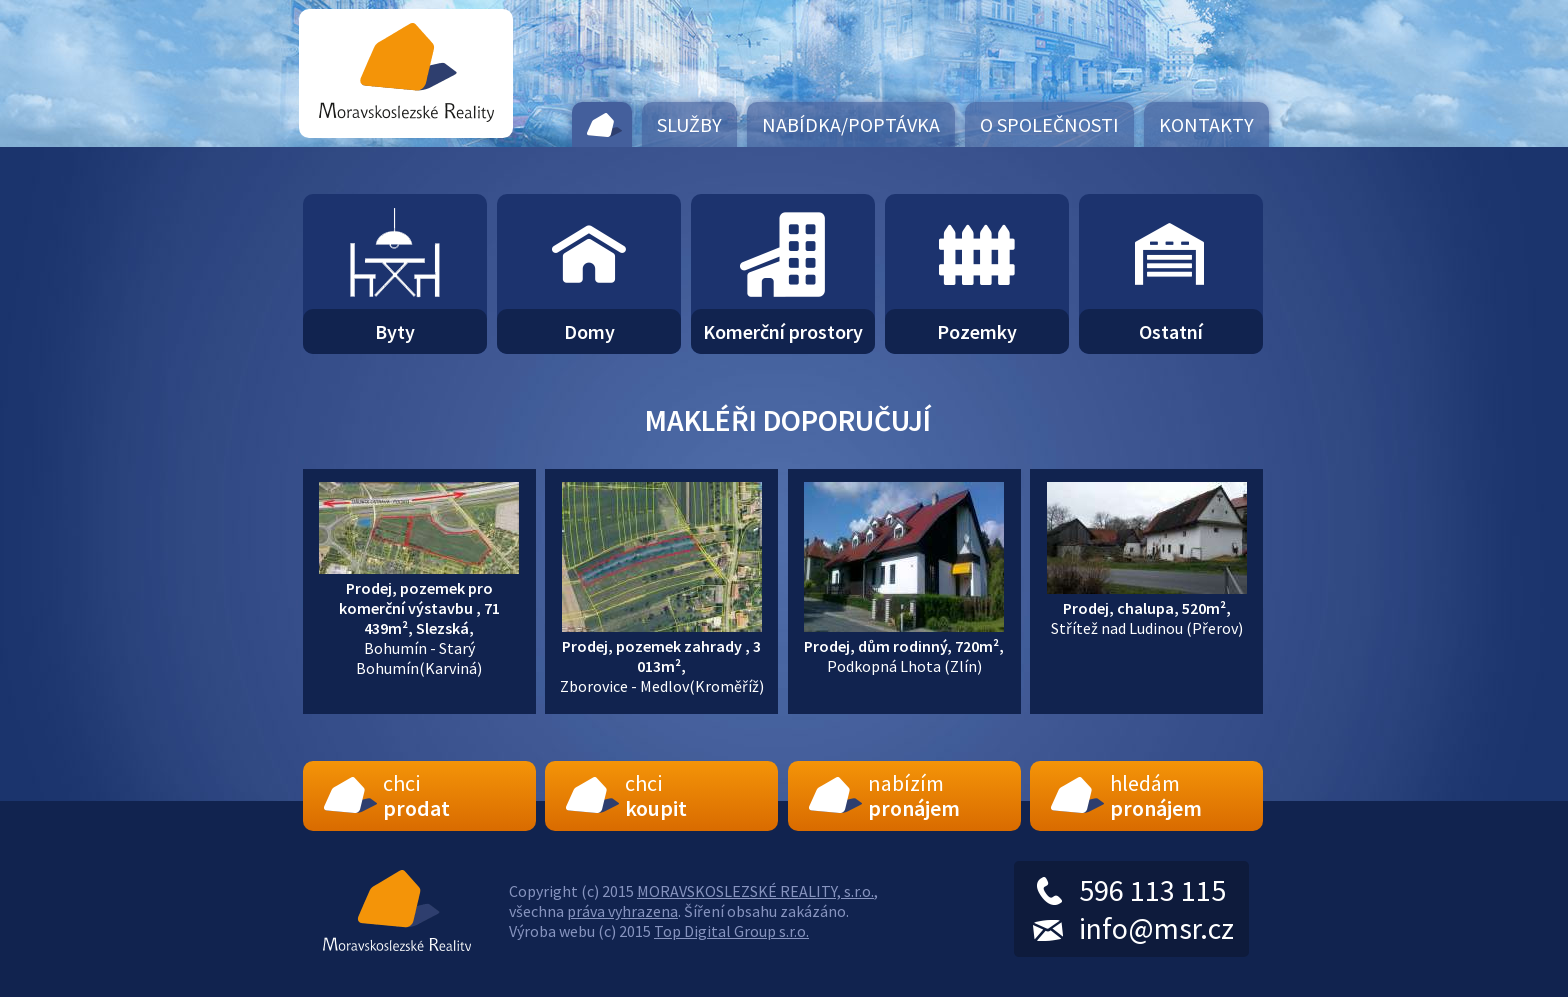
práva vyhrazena (622, 911)
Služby (689, 124)
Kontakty (1206, 124)
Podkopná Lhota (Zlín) (904, 646)
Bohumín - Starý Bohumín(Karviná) (419, 618)
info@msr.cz (1156, 928)
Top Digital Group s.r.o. (731, 931)
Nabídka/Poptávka (851, 124)
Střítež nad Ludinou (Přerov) (1147, 608)
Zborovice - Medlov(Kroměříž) (662, 656)
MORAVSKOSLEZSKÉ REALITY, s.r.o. (755, 891)
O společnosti (1049, 124)
